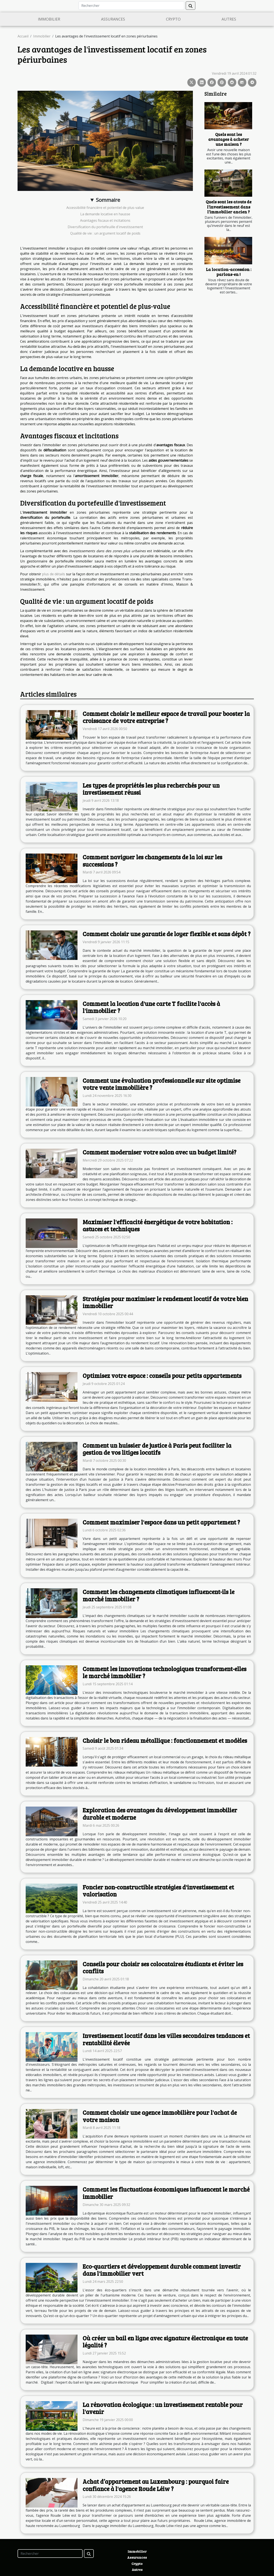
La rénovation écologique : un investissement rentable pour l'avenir (163, 2408)
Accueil (23, 36)
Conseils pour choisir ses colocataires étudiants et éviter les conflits (163, 1967)
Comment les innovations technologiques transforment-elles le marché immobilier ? (164, 1672)
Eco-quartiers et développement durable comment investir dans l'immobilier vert (162, 2270)
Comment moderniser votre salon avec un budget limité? (159, 1152)
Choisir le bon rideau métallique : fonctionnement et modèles (165, 1740)
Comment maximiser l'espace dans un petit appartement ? (161, 1522)
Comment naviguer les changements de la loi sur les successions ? (152, 860)
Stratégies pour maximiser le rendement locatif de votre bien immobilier (165, 1302)
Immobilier (49, 19)
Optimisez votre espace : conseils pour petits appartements (162, 1375)
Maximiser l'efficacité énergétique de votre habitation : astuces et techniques (157, 1225)
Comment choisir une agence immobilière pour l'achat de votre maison (160, 2116)
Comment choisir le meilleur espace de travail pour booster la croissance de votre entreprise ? (166, 717)
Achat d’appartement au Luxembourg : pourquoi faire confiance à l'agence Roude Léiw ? (156, 2485)
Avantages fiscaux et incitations (105, 220)
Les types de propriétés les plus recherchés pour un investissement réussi (151, 789)
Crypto (173, 19)
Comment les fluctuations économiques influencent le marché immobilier (166, 2193)
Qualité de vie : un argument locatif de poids (105, 233)
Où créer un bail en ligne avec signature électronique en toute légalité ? (165, 2341)
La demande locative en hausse (105, 214)
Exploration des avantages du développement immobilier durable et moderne (160, 1813)
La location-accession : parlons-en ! (228, 271)
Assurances (113, 19)
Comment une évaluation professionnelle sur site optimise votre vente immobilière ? (161, 1084)
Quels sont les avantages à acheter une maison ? (228, 139)
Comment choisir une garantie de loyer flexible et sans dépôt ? (166, 934)
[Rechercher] (131, 5)
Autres (229, 19)
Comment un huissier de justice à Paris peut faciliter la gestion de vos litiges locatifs (157, 1449)
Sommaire (108, 199)
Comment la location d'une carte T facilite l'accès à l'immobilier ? (151, 1007)
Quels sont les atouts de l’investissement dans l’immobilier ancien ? (229, 206)
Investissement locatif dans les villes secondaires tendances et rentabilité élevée (166, 2039)
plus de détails (53, 574)
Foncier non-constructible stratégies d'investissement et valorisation (158, 1890)
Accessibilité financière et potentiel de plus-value (105, 207)
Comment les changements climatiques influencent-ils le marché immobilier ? (158, 1595)
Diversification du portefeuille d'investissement (105, 227)
